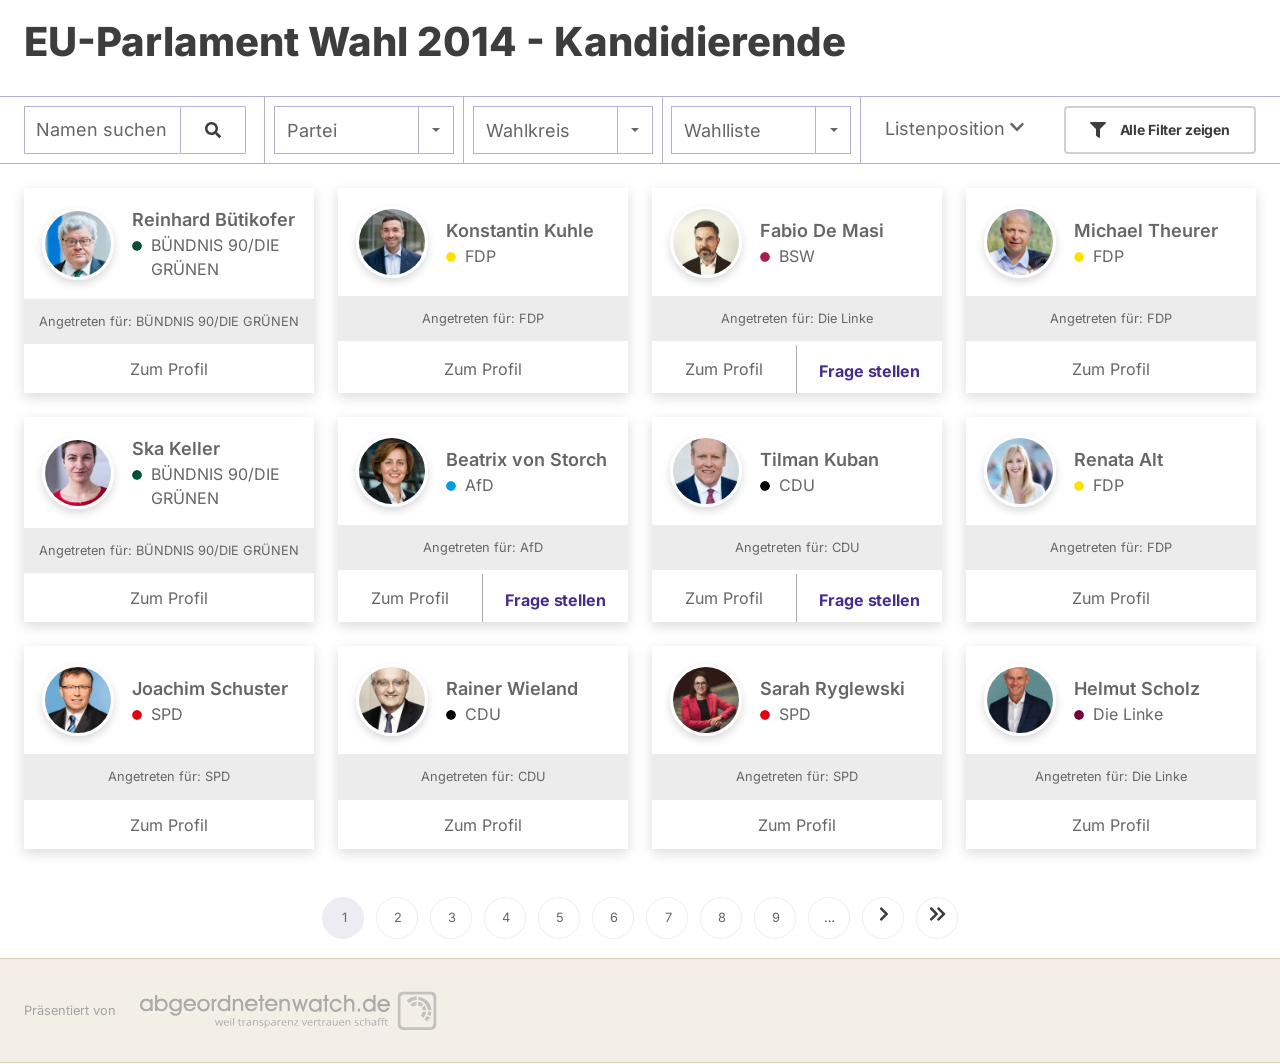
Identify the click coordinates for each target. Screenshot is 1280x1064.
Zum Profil (169, 369)
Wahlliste (722, 130)
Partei (312, 130)
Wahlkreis (528, 130)
